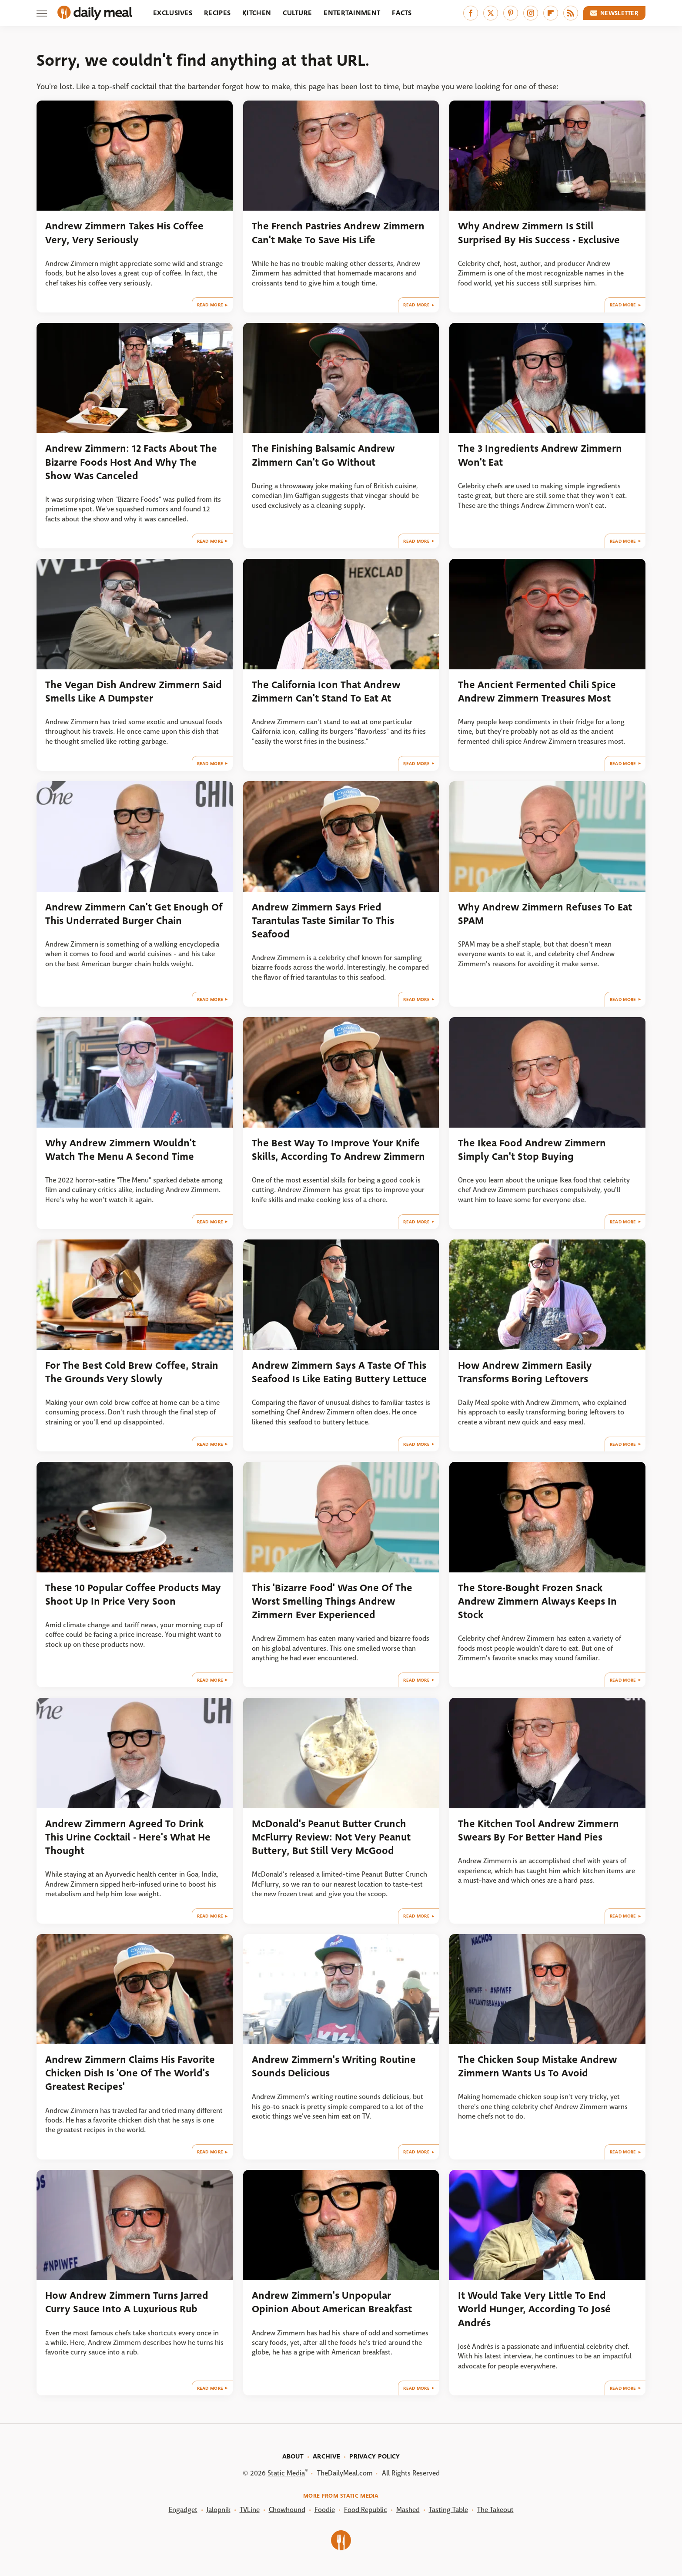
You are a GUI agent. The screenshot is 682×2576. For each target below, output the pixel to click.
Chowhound (287, 2509)
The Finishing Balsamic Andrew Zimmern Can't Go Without (323, 455)
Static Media (286, 2473)
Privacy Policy (374, 2456)
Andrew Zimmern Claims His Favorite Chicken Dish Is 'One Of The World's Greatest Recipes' (130, 2073)
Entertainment (352, 13)
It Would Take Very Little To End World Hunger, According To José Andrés (534, 2309)
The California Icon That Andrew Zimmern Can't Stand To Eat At (326, 691)
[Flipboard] (550, 13)
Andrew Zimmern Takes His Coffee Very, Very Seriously (124, 232)
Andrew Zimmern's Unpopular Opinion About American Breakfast (332, 2302)
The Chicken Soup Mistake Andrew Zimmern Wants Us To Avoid (537, 2066)
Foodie (324, 2509)
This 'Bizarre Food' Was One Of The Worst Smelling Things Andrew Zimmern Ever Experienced (332, 1601)
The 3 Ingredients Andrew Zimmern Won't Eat (540, 455)
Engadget (183, 2509)
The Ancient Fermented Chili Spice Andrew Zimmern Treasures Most (537, 691)
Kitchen (256, 13)
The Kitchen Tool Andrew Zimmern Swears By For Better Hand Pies (538, 1830)
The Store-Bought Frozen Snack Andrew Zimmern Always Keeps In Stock (537, 1601)
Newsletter (614, 13)
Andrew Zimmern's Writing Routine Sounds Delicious (334, 2066)
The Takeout (495, 2509)
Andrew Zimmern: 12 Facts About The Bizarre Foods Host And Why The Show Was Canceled (131, 462)
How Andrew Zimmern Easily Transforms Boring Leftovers (525, 1372)
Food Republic (365, 2509)
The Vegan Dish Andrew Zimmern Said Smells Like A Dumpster (133, 691)
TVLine (250, 2509)
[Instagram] (530, 13)
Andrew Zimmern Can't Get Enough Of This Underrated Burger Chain (134, 913)
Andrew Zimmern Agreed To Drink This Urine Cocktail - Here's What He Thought (128, 1837)
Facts (402, 13)
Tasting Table (448, 2509)
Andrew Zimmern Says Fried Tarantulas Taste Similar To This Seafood (323, 920)
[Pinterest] (510, 13)
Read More (210, 305)
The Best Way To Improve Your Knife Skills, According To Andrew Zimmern (338, 1149)
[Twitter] (490, 13)
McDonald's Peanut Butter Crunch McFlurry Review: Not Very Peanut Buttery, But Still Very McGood (331, 1837)
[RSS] (570, 13)
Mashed (408, 2509)
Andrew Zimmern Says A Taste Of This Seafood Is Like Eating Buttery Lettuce (339, 1372)
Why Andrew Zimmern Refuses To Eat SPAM (545, 913)
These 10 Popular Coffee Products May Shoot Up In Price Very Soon (133, 1594)
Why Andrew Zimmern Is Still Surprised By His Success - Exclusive (539, 232)
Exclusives (172, 13)
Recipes (217, 13)
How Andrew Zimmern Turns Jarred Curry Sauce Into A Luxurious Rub (126, 2302)
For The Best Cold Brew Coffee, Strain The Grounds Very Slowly (131, 1372)
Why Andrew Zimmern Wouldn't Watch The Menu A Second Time (120, 1149)
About (293, 2456)
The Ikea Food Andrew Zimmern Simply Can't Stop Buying (532, 1149)
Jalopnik (219, 2509)
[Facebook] (470, 13)
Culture (297, 13)
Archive (326, 2456)
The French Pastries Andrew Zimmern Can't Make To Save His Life (338, 232)
